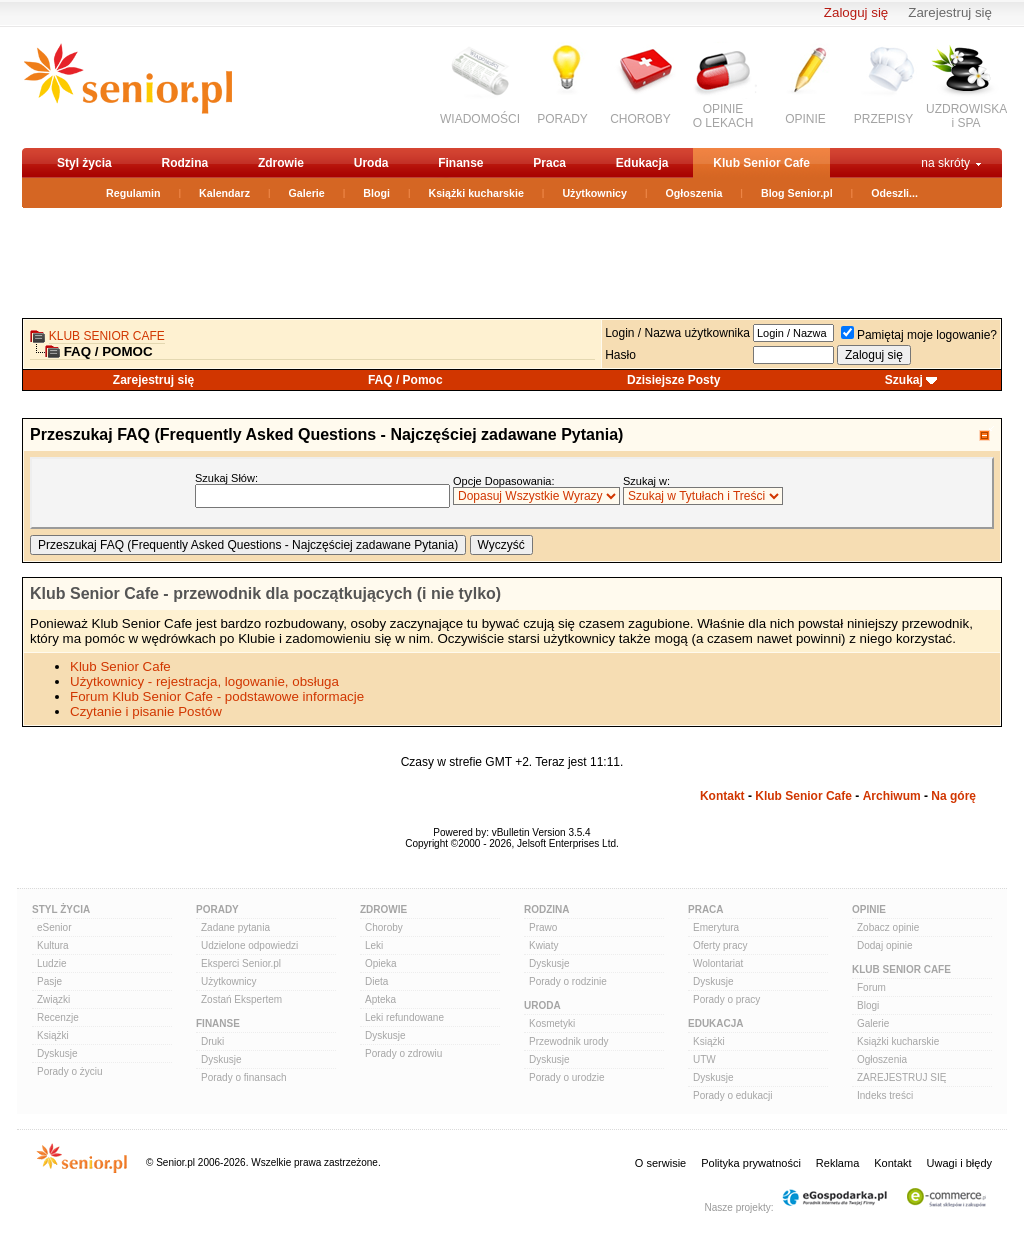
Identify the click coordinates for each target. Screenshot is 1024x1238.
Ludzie (51, 963)
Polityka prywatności (751, 1163)
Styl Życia (61, 909)
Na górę (953, 796)
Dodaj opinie (885, 945)
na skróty (945, 163)
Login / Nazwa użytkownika (677, 333)
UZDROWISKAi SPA (966, 116)
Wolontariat (718, 963)
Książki (53, 1035)
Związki (53, 999)
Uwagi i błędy (959, 1163)
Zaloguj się (856, 12)
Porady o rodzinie (568, 981)
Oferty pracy (720, 945)
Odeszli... (894, 193)
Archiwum (892, 796)
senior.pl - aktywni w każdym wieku (127, 86)
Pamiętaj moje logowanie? (919, 335)
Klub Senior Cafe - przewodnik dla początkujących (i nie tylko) (265, 593)
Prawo (543, 927)
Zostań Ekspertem (241, 999)
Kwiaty (543, 945)
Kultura (53, 945)
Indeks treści (885, 1095)
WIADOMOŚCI (480, 119)
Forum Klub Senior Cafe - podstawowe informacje (217, 696)
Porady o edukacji (733, 1095)
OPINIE (805, 119)
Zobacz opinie (888, 927)
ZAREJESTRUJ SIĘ (901, 1077)
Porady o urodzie (567, 1077)
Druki (212, 1041)
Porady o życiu (70, 1071)
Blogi (376, 193)
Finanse (460, 163)
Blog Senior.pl (797, 193)
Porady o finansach (244, 1077)
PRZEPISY (883, 119)
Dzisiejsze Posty (673, 380)
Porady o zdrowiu (403, 1053)
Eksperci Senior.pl (241, 963)
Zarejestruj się (950, 12)
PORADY (562, 119)
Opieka (381, 963)
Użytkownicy (594, 193)
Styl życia (84, 163)
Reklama (837, 1163)
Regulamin (133, 193)
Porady (217, 909)
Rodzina (184, 163)
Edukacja (642, 163)
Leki (374, 945)
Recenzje (58, 1017)
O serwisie (660, 1163)
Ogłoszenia (694, 193)
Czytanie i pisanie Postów (146, 711)
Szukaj (904, 380)
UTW (704, 1059)
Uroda (371, 163)
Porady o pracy (726, 999)
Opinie (869, 909)
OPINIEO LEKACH (723, 116)
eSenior (54, 927)
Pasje (49, 981)
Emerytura (716, 927)
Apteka (380, 999)
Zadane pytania (235, 927)
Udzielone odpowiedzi (249, 945)
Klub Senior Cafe (761, 163)
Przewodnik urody (568, 1041)
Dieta (376, 981)
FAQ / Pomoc (405, 380)
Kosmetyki (552, 1023)
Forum (871, 987)
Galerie (307, 193)
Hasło (620, 355)
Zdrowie (281, 163)
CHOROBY (640, 119)
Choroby (384, 927)
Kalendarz (224, 193)
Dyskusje (57, 1053)
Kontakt (722, 796)
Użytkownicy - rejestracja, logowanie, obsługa (204, 681)
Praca (549, 163)
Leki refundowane (404, 1017)
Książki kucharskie (475, 193)
